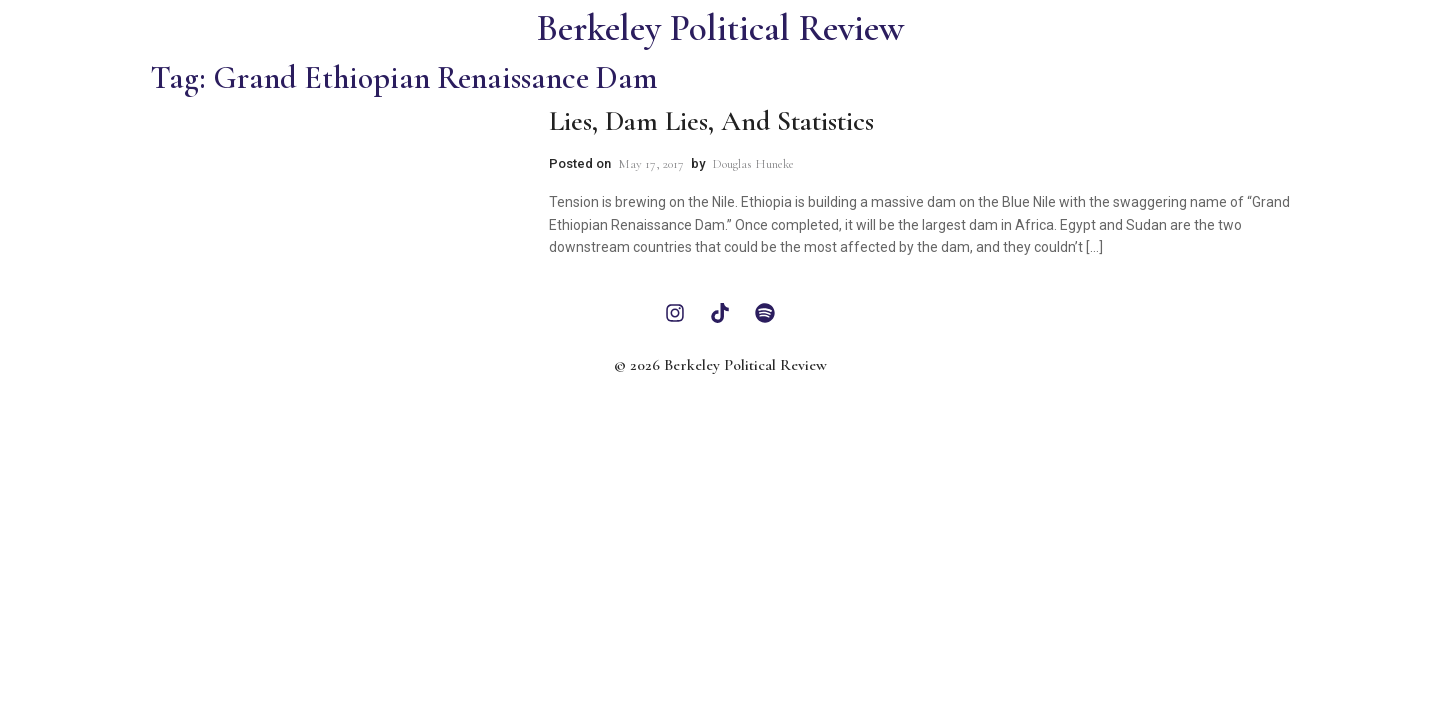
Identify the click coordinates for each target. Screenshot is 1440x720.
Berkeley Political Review (720, 28)
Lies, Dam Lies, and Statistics (711, 121)
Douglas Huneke (753, 164)
